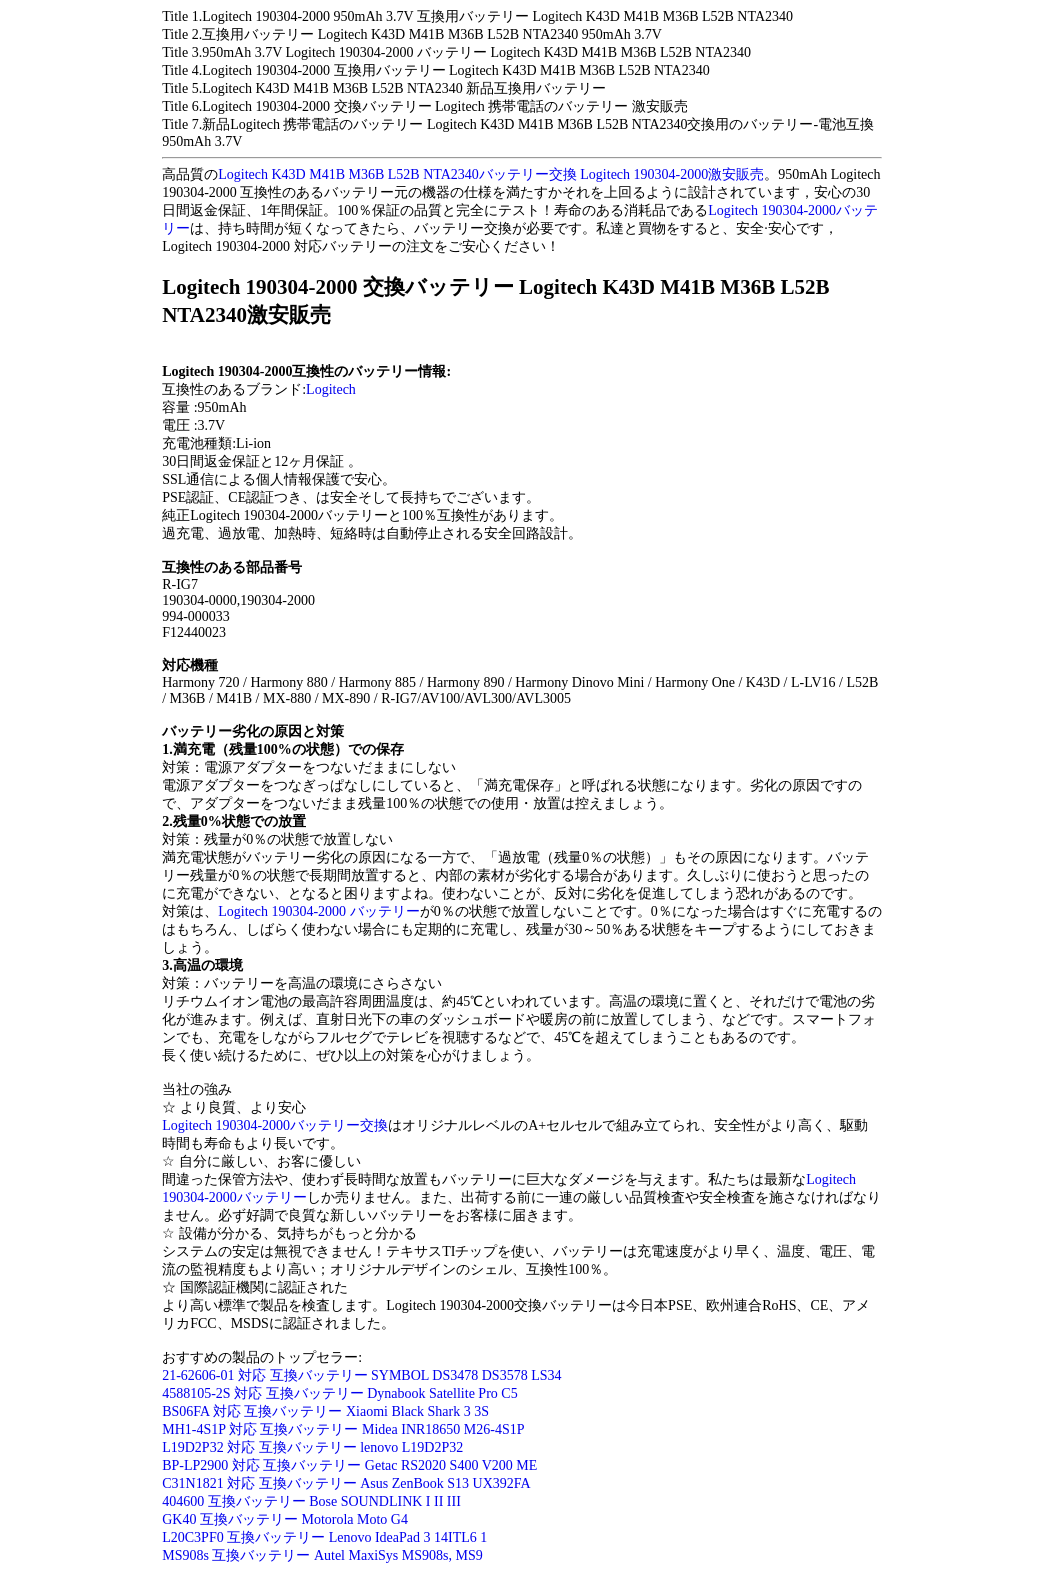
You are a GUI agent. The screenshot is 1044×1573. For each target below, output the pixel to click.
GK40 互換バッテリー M (238, 1519)
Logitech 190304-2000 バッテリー (318, 911)
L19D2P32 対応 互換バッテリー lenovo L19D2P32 (312, 1447)
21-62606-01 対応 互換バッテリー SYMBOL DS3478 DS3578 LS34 (361, 1375)
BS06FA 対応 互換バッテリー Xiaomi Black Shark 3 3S (325, 1411)
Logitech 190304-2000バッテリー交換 (275, 1125)
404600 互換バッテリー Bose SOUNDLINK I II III (311, 1501)
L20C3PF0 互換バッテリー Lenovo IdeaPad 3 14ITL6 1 (324, 1537)
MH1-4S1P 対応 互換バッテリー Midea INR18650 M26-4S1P (343, 1429)
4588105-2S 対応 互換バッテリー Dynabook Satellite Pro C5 (339, 1393)
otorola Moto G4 (361, 1519)
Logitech (331, 389)
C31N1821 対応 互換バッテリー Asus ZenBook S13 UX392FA (346, 1483)
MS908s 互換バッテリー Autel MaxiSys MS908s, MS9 (322, 1555)
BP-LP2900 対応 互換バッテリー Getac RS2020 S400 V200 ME (349, 1465)
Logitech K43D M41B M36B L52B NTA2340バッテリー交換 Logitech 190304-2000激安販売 (491, 174)
